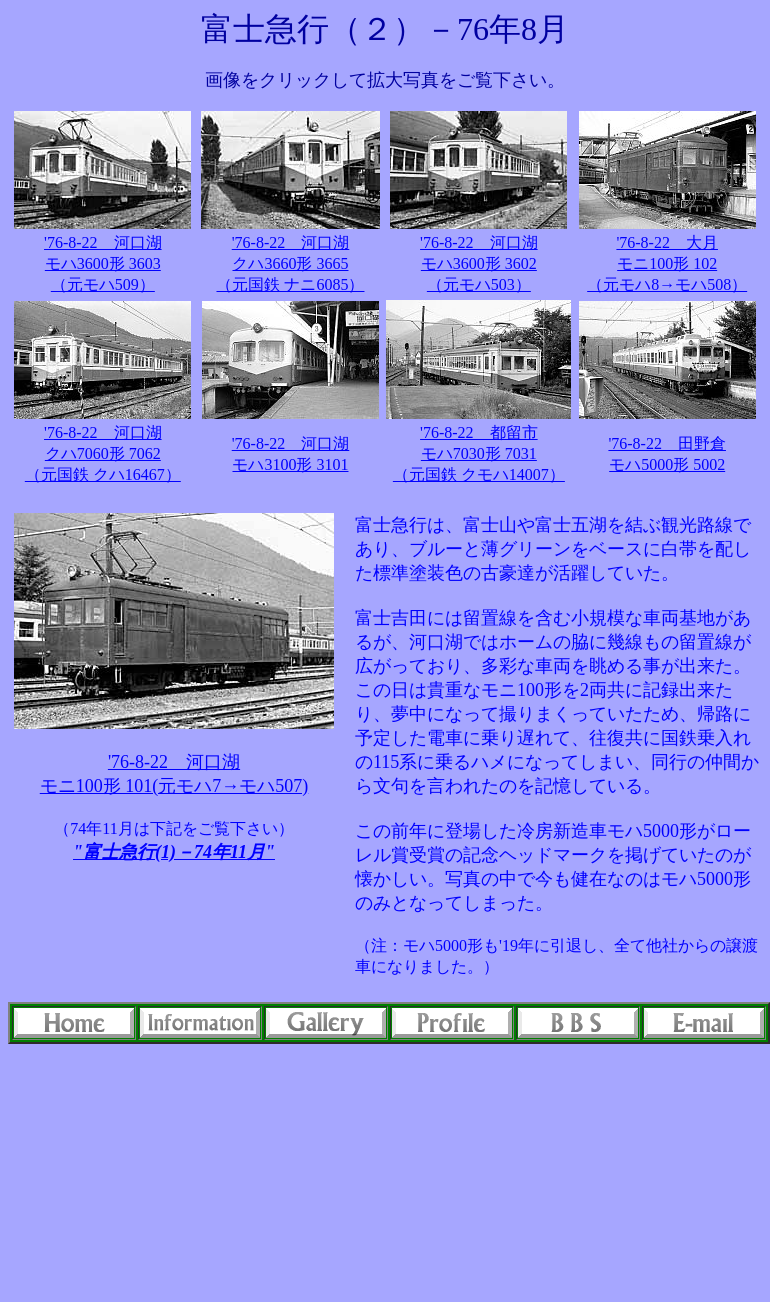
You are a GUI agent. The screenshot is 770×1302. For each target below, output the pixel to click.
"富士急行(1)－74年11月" (174, 852)
